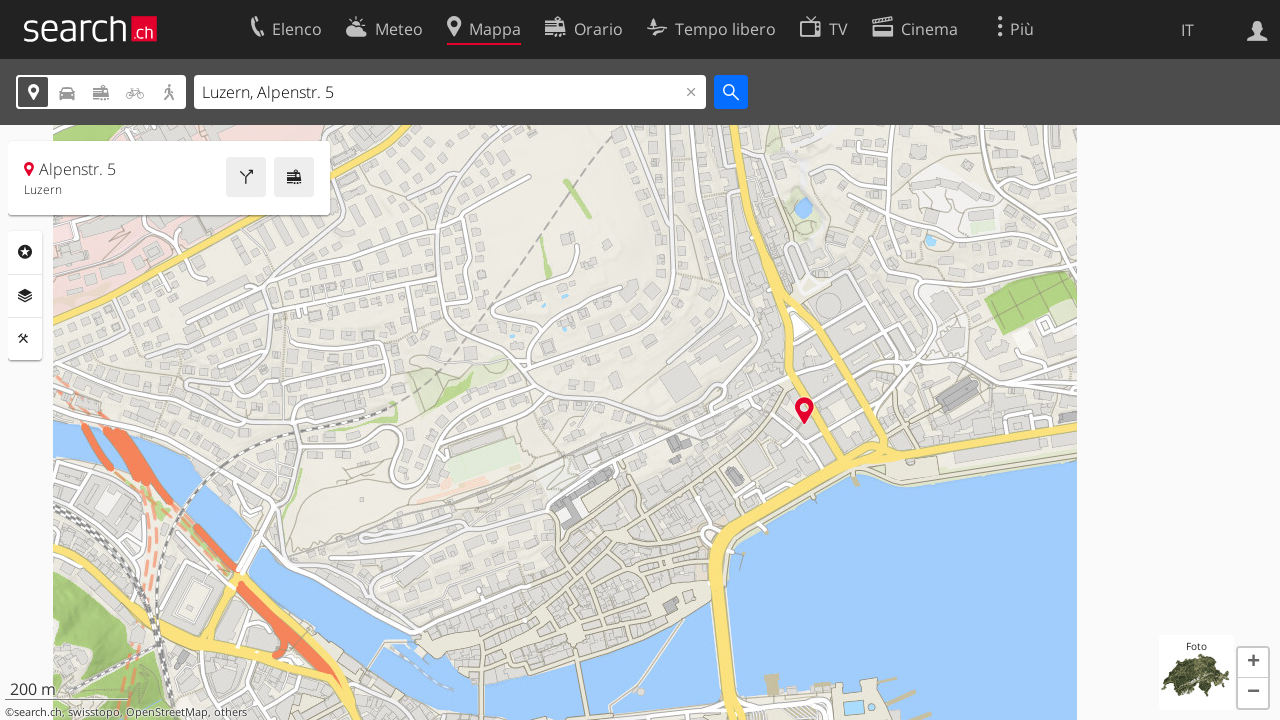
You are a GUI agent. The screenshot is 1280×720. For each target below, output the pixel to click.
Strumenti (25, 339)
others (230, 712)
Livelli (25, 296)
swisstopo (94, 712)
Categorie (25, 252)
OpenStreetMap (167, 712)
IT (1187, 30)
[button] (1253, 663)
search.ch (38, 712)
